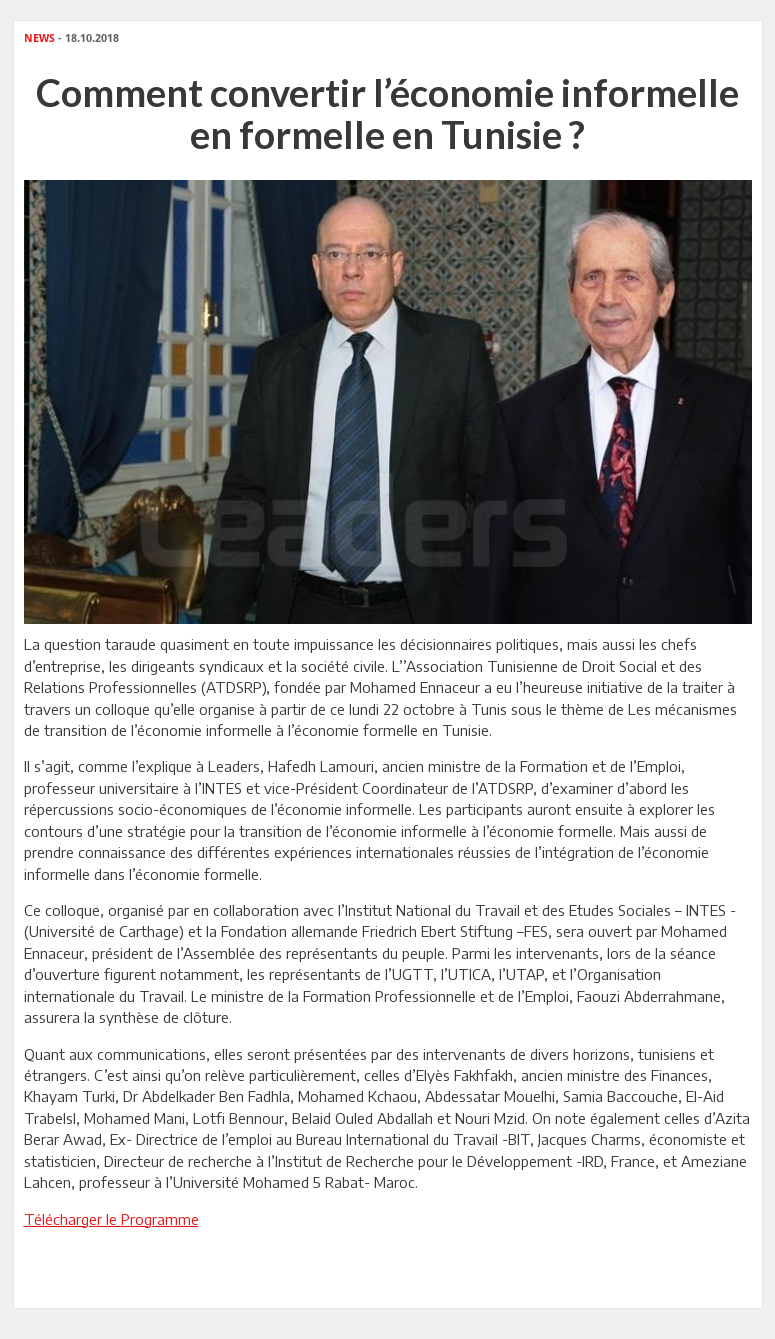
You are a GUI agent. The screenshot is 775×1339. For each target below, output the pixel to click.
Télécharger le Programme (111, 1219)
